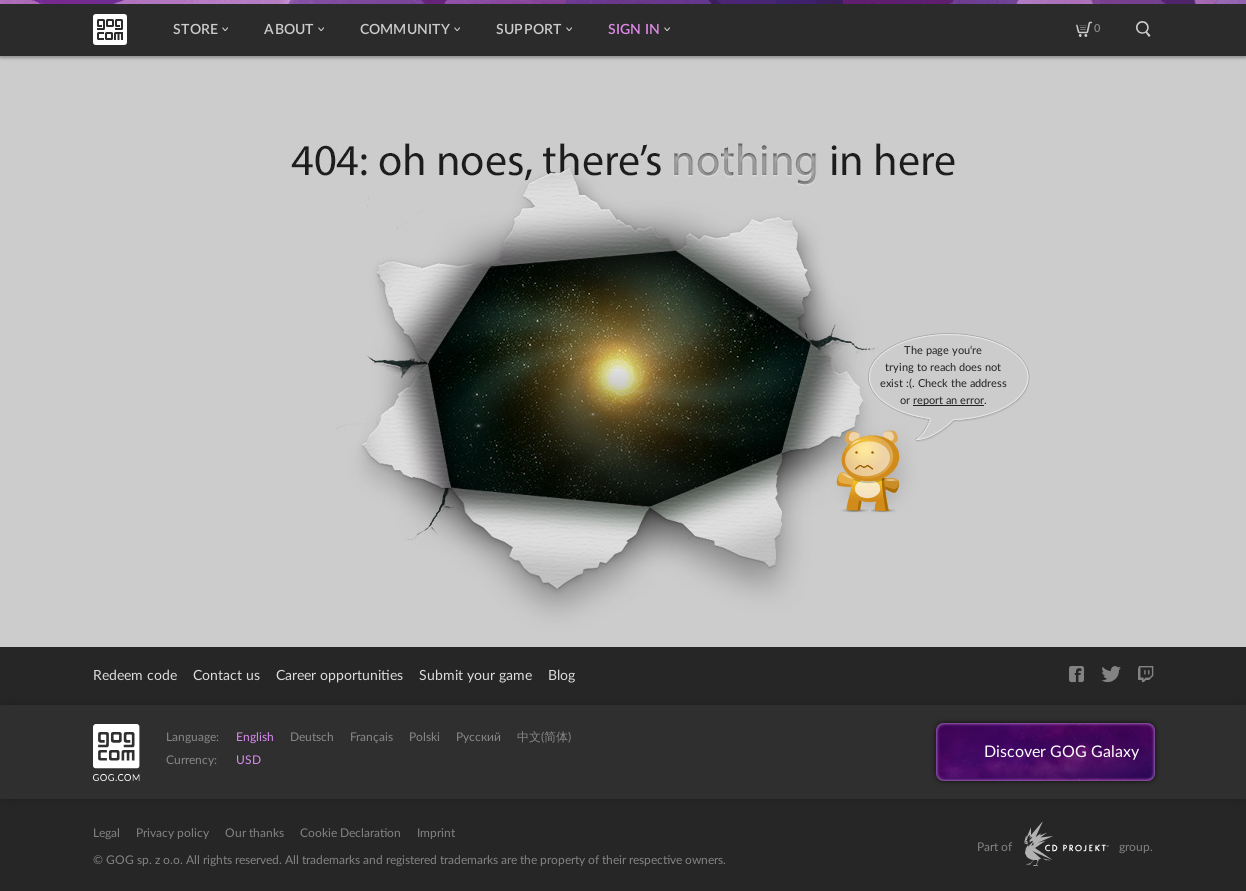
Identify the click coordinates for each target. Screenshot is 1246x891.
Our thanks (254, 833)
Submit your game (475, 676)
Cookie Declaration (350, 833)
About (293, 30)
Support (534, 30)
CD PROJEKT (1066, 844)
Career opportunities (339, 676)
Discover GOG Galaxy (1061, 752)
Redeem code (135, 676)
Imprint (436, 833)
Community (410, 30)
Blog (561, 676)
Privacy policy (172, 833)
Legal (106, 833)
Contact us (226, 676)
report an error (948, 400)
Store (200, 30)
